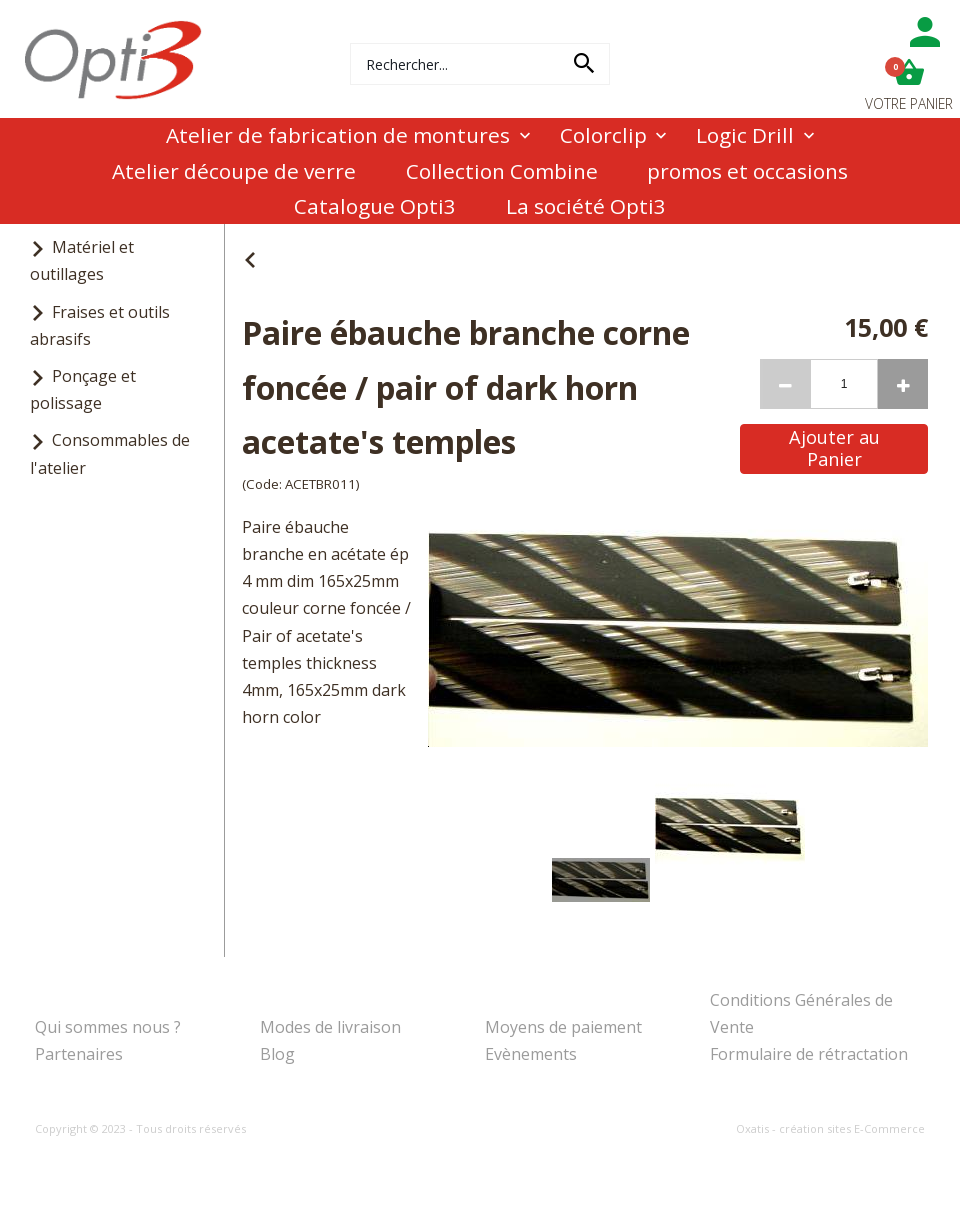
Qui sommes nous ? (108, 1027)
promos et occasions (747, 171)
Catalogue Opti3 (375, 206)
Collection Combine (502, 171)
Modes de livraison (330, 1027)
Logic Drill (745, 135)
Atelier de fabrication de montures (338, 135)
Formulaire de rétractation (809, 1054)
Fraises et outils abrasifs (100, 325)
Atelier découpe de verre (234, 171)
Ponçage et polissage (83, 389)
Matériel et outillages (82, 260)
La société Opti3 (586, 206)
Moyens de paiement (563, 1027)
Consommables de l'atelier (110, 453)
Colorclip (603, 135)
